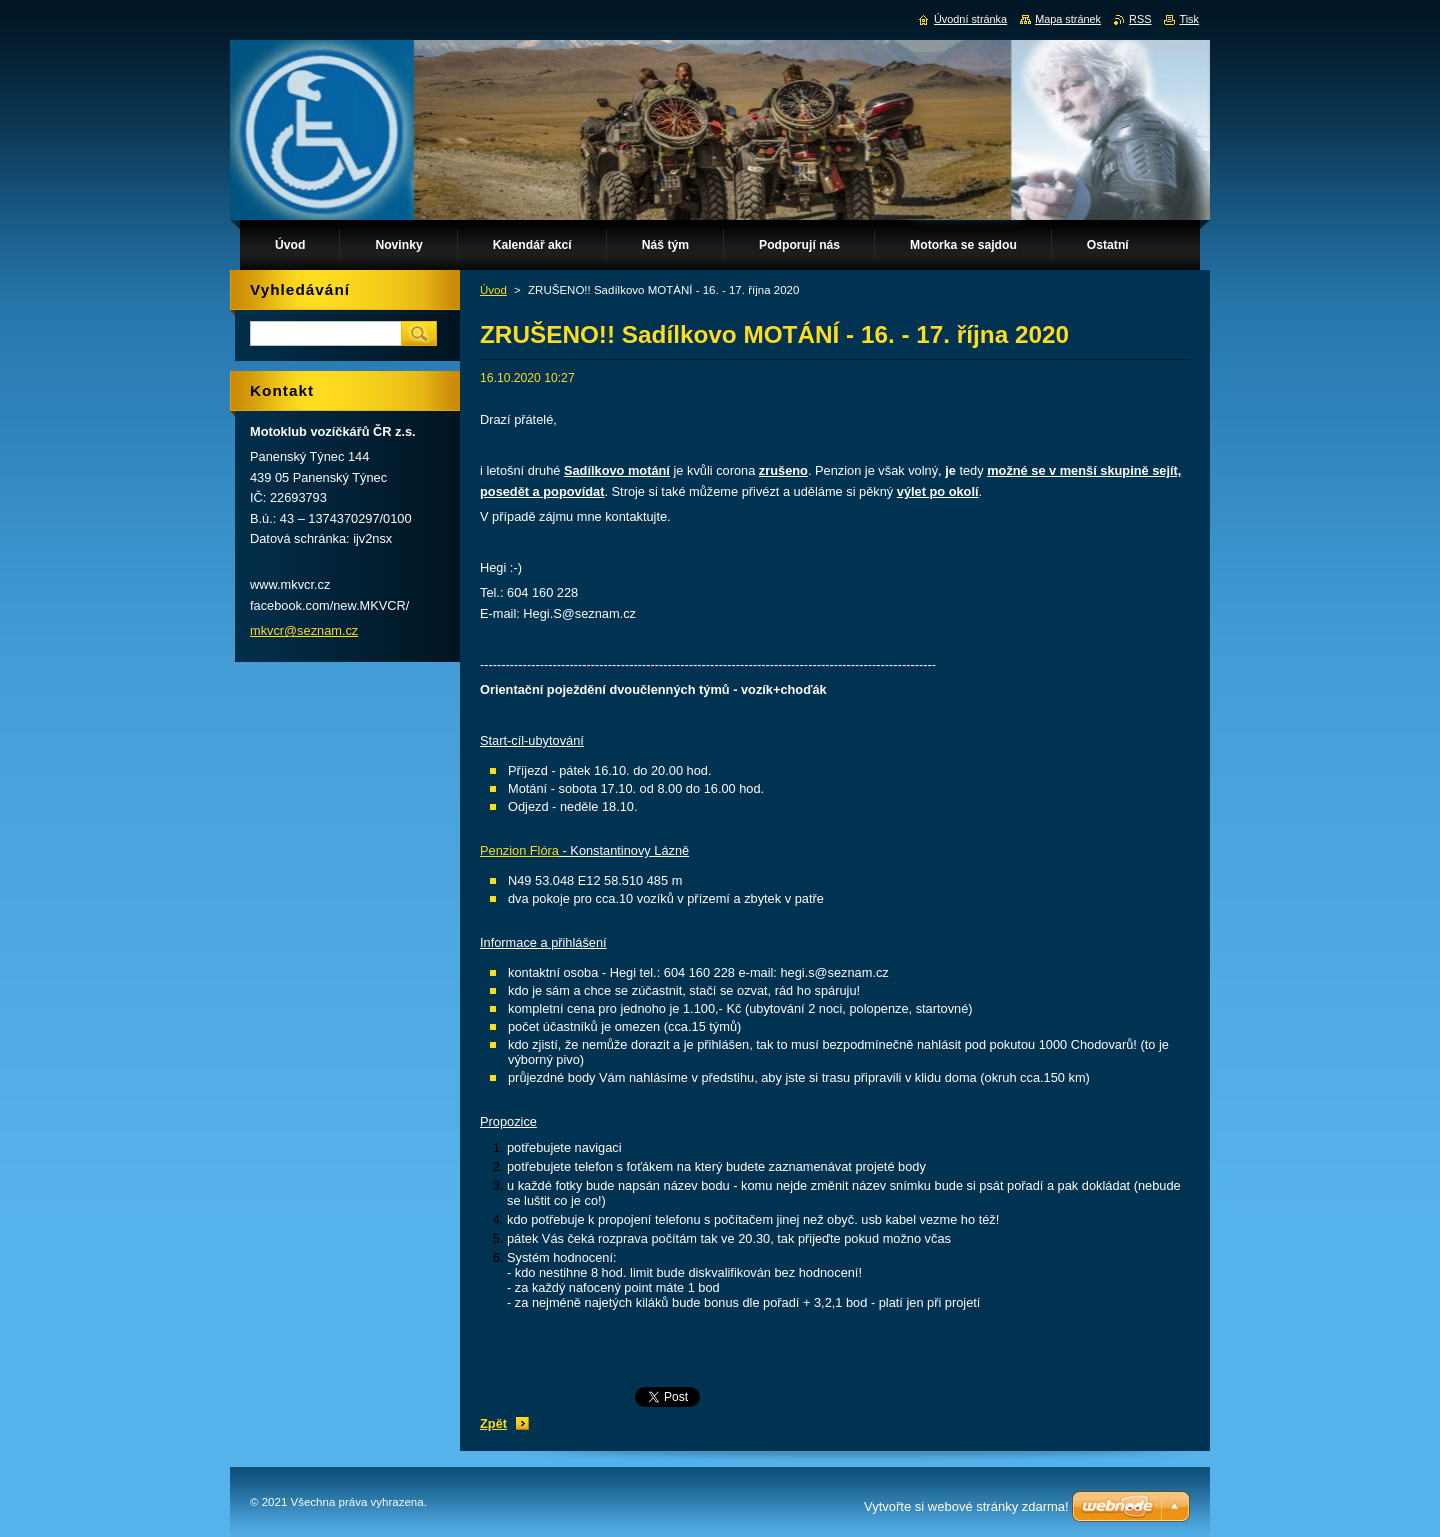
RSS (1140, 19)
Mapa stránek (1068, 19)
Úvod (493, 290)
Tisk (1189, 19)
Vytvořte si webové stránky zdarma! (966, 1506)
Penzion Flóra (519, 850)
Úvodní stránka (970, 19)
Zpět (493, 1423)
